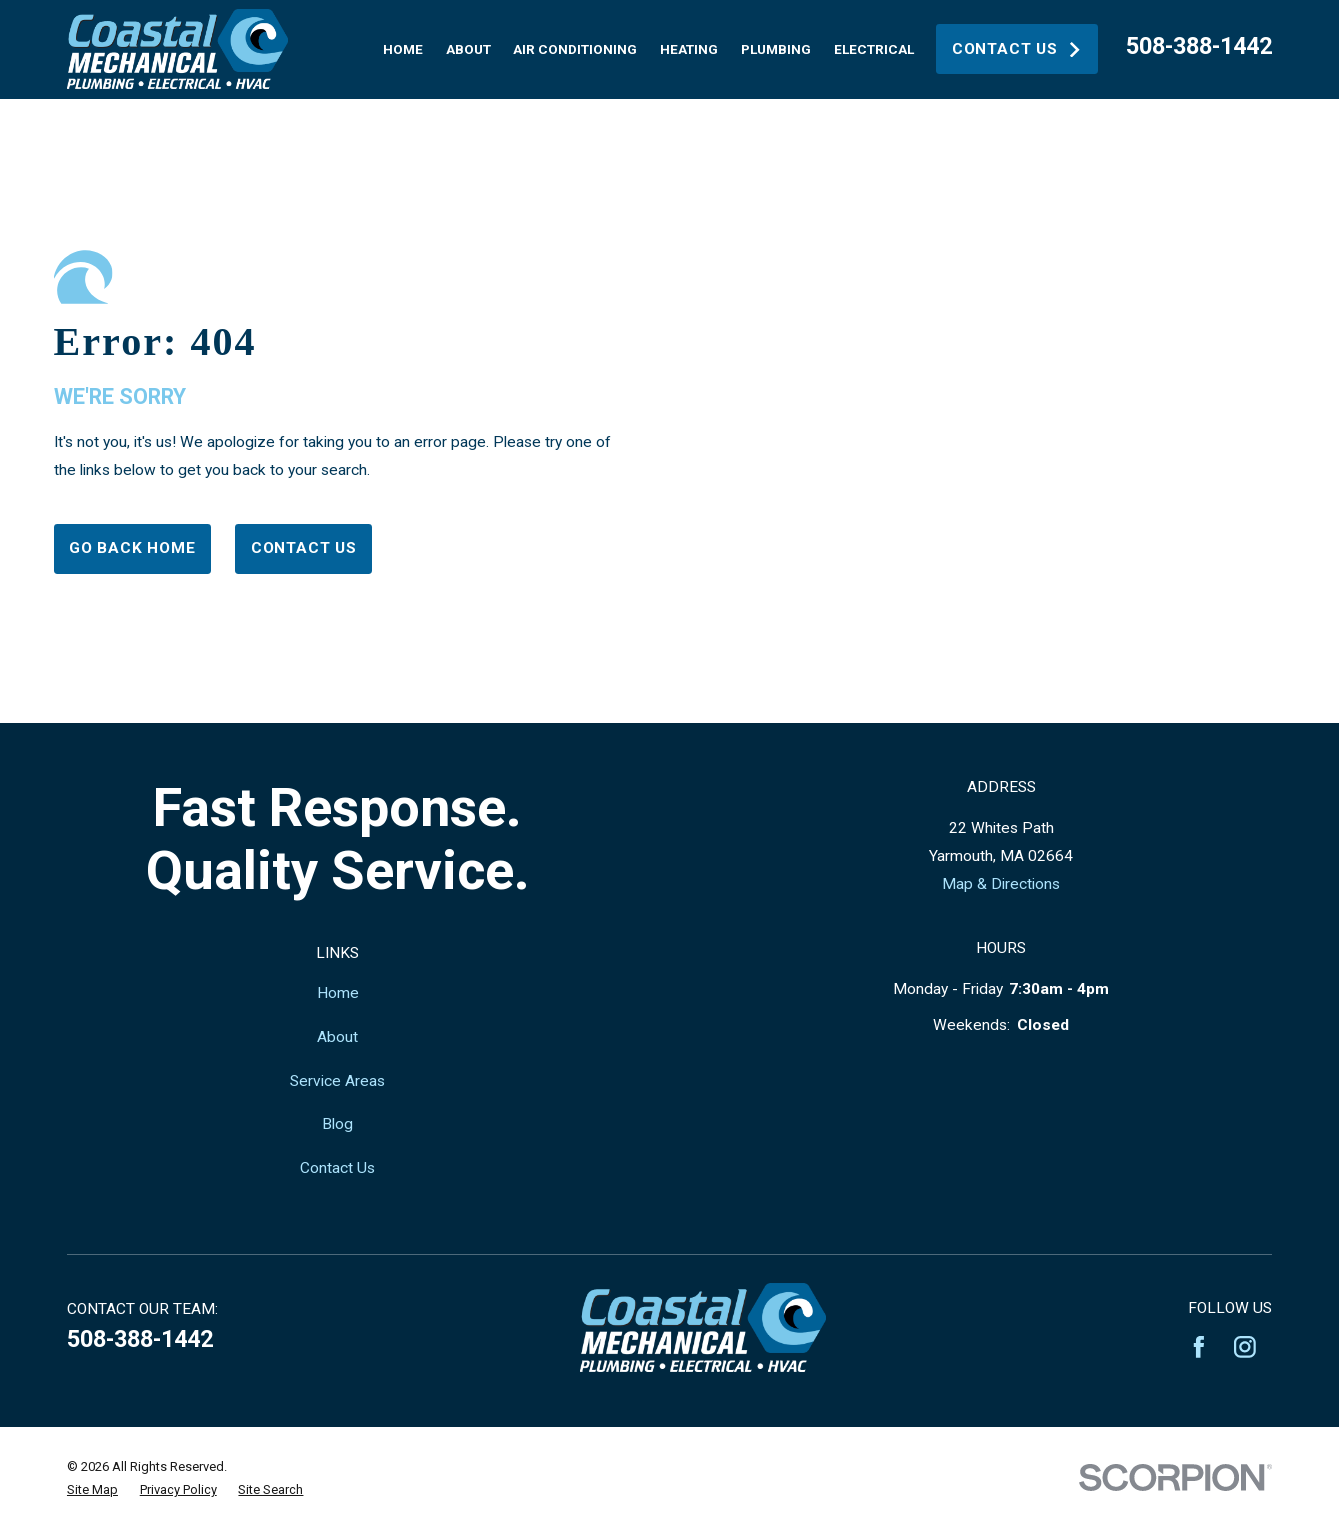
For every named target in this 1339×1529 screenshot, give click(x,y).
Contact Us (1017, 49)
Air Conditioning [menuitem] (575, 49)
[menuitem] (92, 1489)
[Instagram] (1245, 1347)
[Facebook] (1199, 1347)
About (337, 1037)
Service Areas (337, 1081)
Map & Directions (1001, 884)
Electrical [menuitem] (874, 49)
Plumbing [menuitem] (776, 49)
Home (338, 993)
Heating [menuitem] (689, 49)
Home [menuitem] (403, 49)
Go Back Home (132, 548)
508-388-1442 (1199, 46)
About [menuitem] (468, 49)
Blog (337, 1124)
